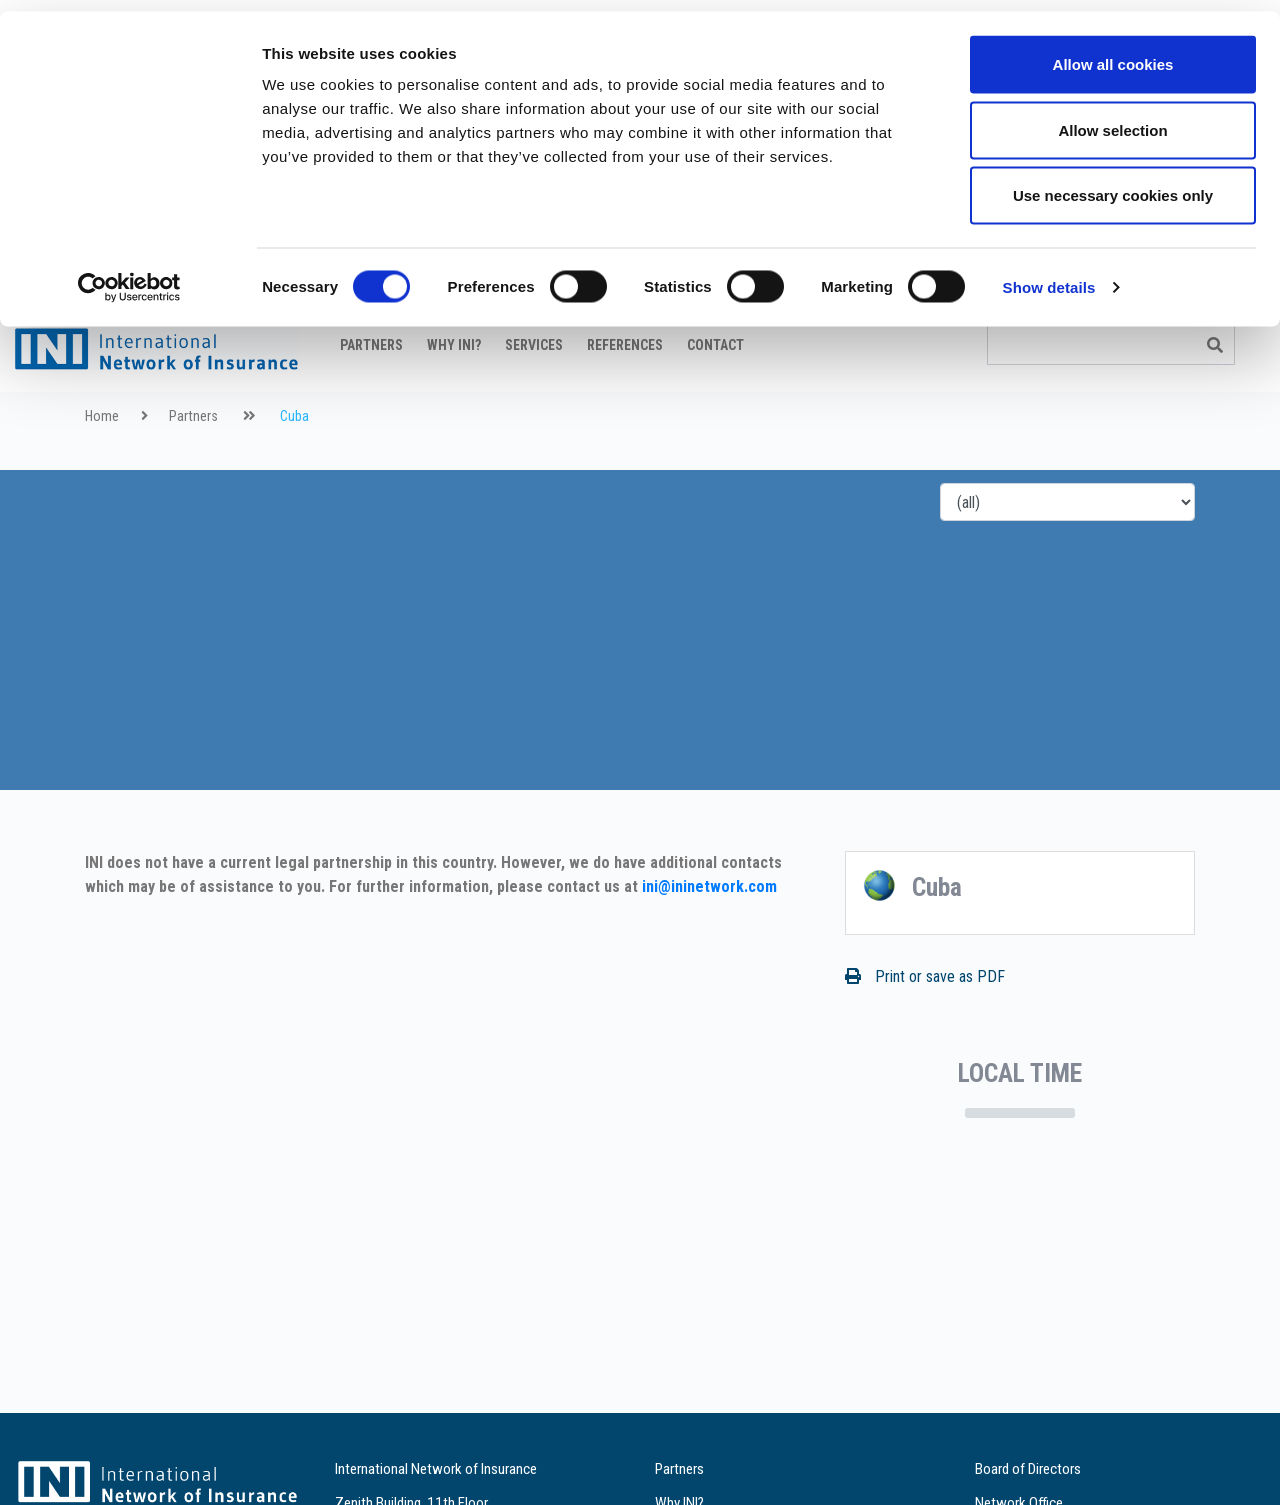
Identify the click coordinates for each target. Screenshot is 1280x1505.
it (1234, 335)
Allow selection (1112, 118)
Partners (371, 395)
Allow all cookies (1113, 52)
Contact (715, 395)
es (1259, 335)
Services (534, 395)
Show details (1049, 275)
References (625, 395)
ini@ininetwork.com (709, 936)
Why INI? (454, 395)
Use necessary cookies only (1113, 183)
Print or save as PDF (925, 1026)
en (1157, 335)
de (1208, 335)
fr (1182, 335)
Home (102, 466)
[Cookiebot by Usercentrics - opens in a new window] (129, 276)
